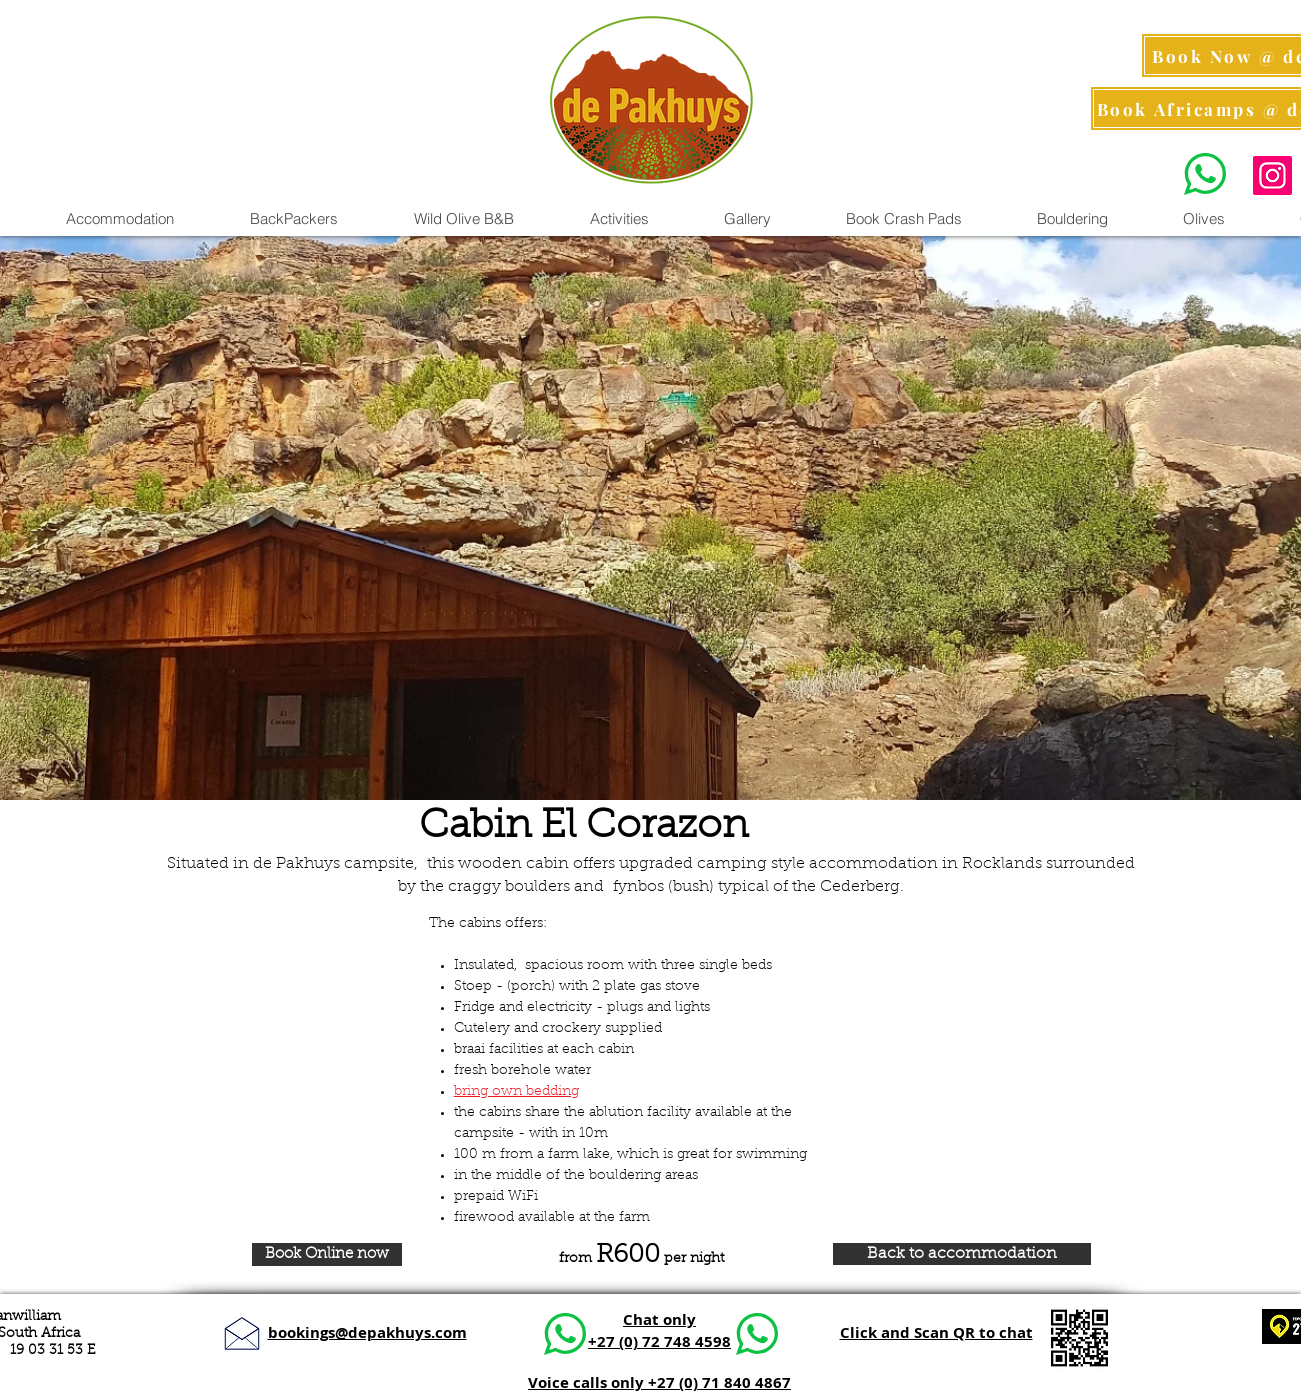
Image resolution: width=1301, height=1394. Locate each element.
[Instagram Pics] (1272, 175)
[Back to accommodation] (962, 1254)
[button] (619, 219)
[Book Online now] (327, 1254)
